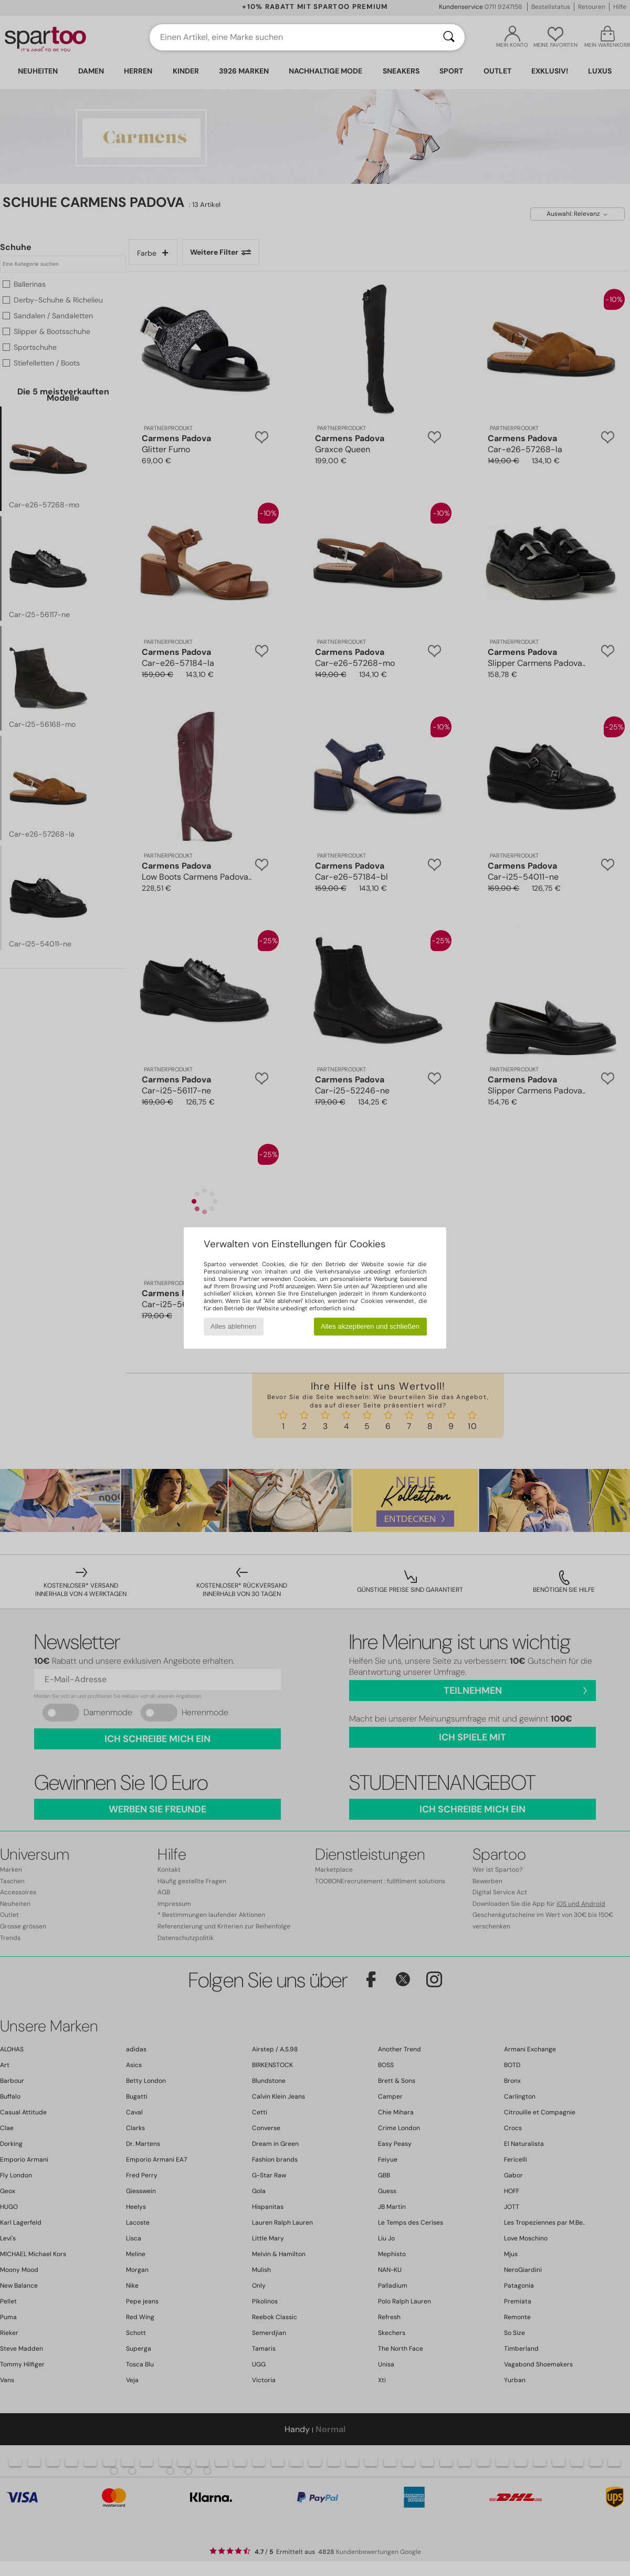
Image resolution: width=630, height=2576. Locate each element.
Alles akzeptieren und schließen (370, 1326)
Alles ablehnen (233, 1326)
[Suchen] (448, 37)
